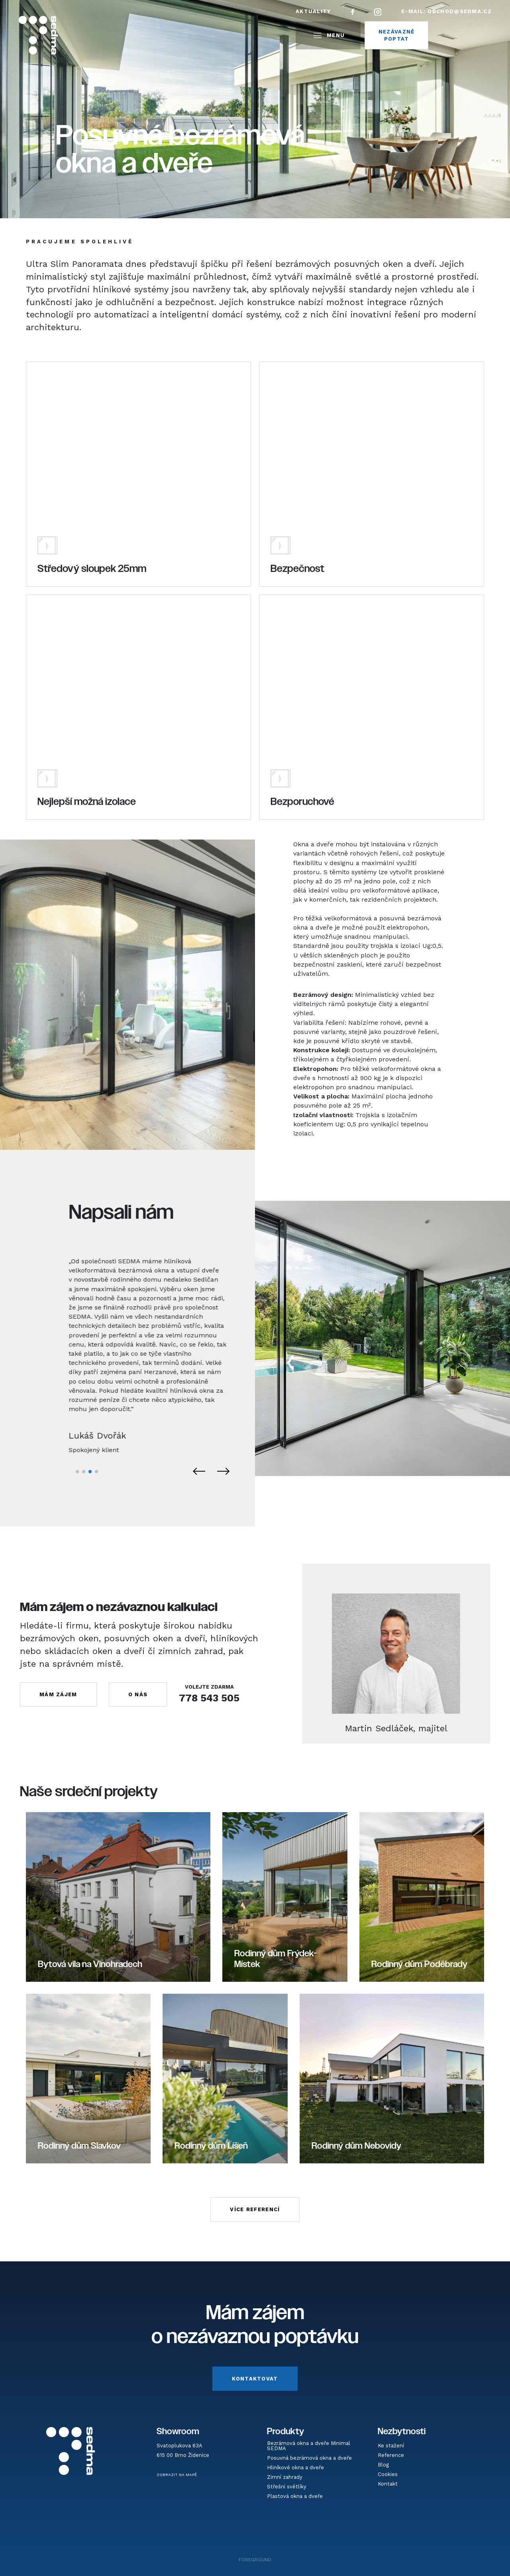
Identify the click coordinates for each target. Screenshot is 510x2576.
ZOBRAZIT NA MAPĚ (177, 2475)
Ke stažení (391, 2445)
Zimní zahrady (284, 2477)
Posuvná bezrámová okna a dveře (309, 2458)
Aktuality (313, 11)
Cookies (388, 2474)
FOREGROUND (255, 2559)
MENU (328, 35)
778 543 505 (209, 1698)
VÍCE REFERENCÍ (255, 2209)
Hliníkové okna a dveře (295, 2467)
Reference (391, 2455)
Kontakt (388, 2483)
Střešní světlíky (286, 2486)
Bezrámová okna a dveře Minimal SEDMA (308, 2446)
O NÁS (138, 1694)
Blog (383, 2464)
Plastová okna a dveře (295, 2496)
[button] (77, 1471)
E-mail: (446, 11)
